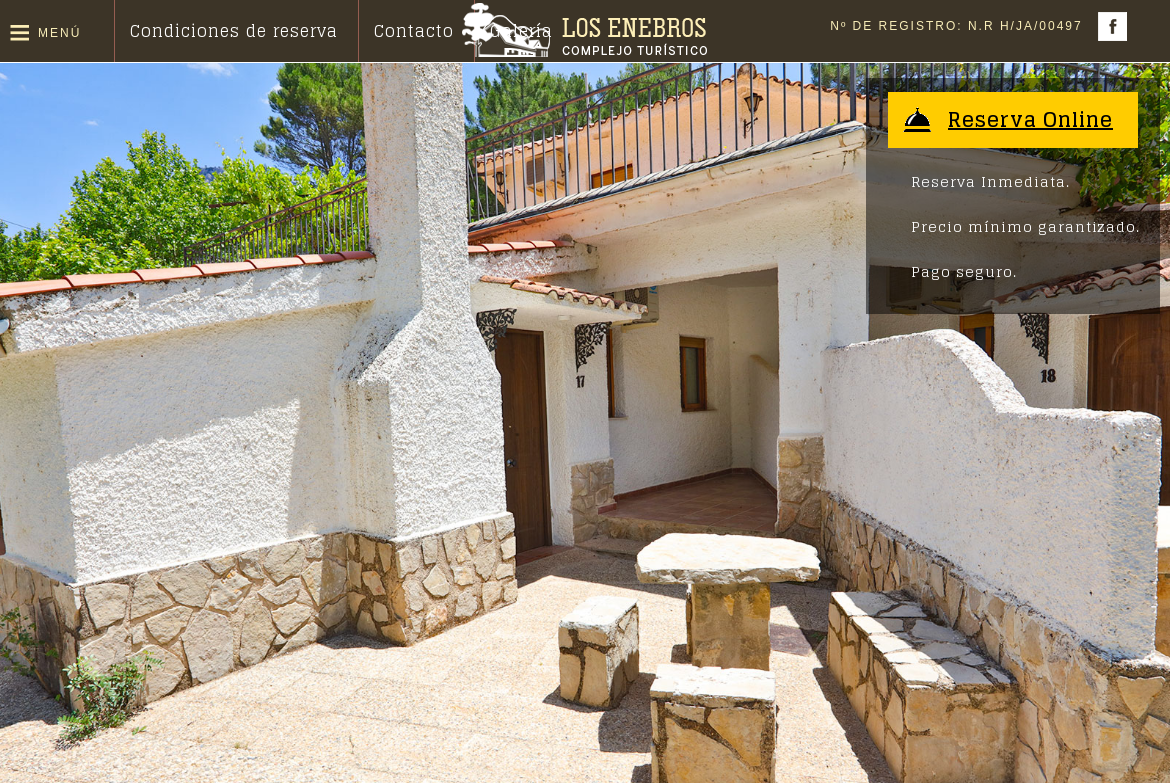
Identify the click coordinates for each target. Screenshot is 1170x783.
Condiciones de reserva (234, 31)
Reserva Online (1030, 120)
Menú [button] (59, 33)
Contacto (414, 31)
